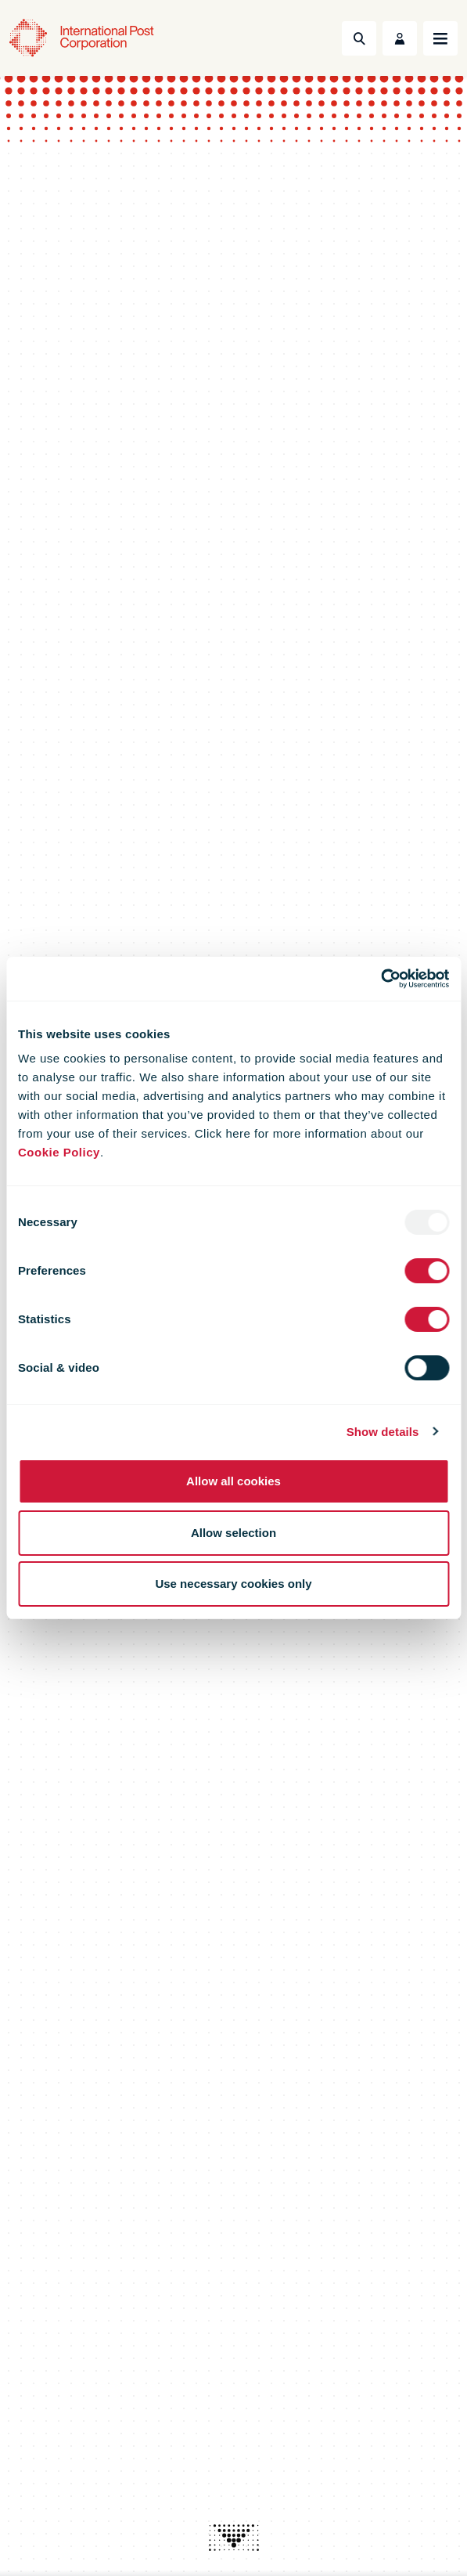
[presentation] (234, 2537)
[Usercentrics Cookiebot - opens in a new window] (380, 979)
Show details (383, 1431)
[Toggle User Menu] (400, 38)
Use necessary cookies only (233, 1583)
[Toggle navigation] (440, 38)
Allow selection (233, 1532)
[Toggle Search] (359, 38)
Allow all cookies (233, 1481)
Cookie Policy (59, 1152)
